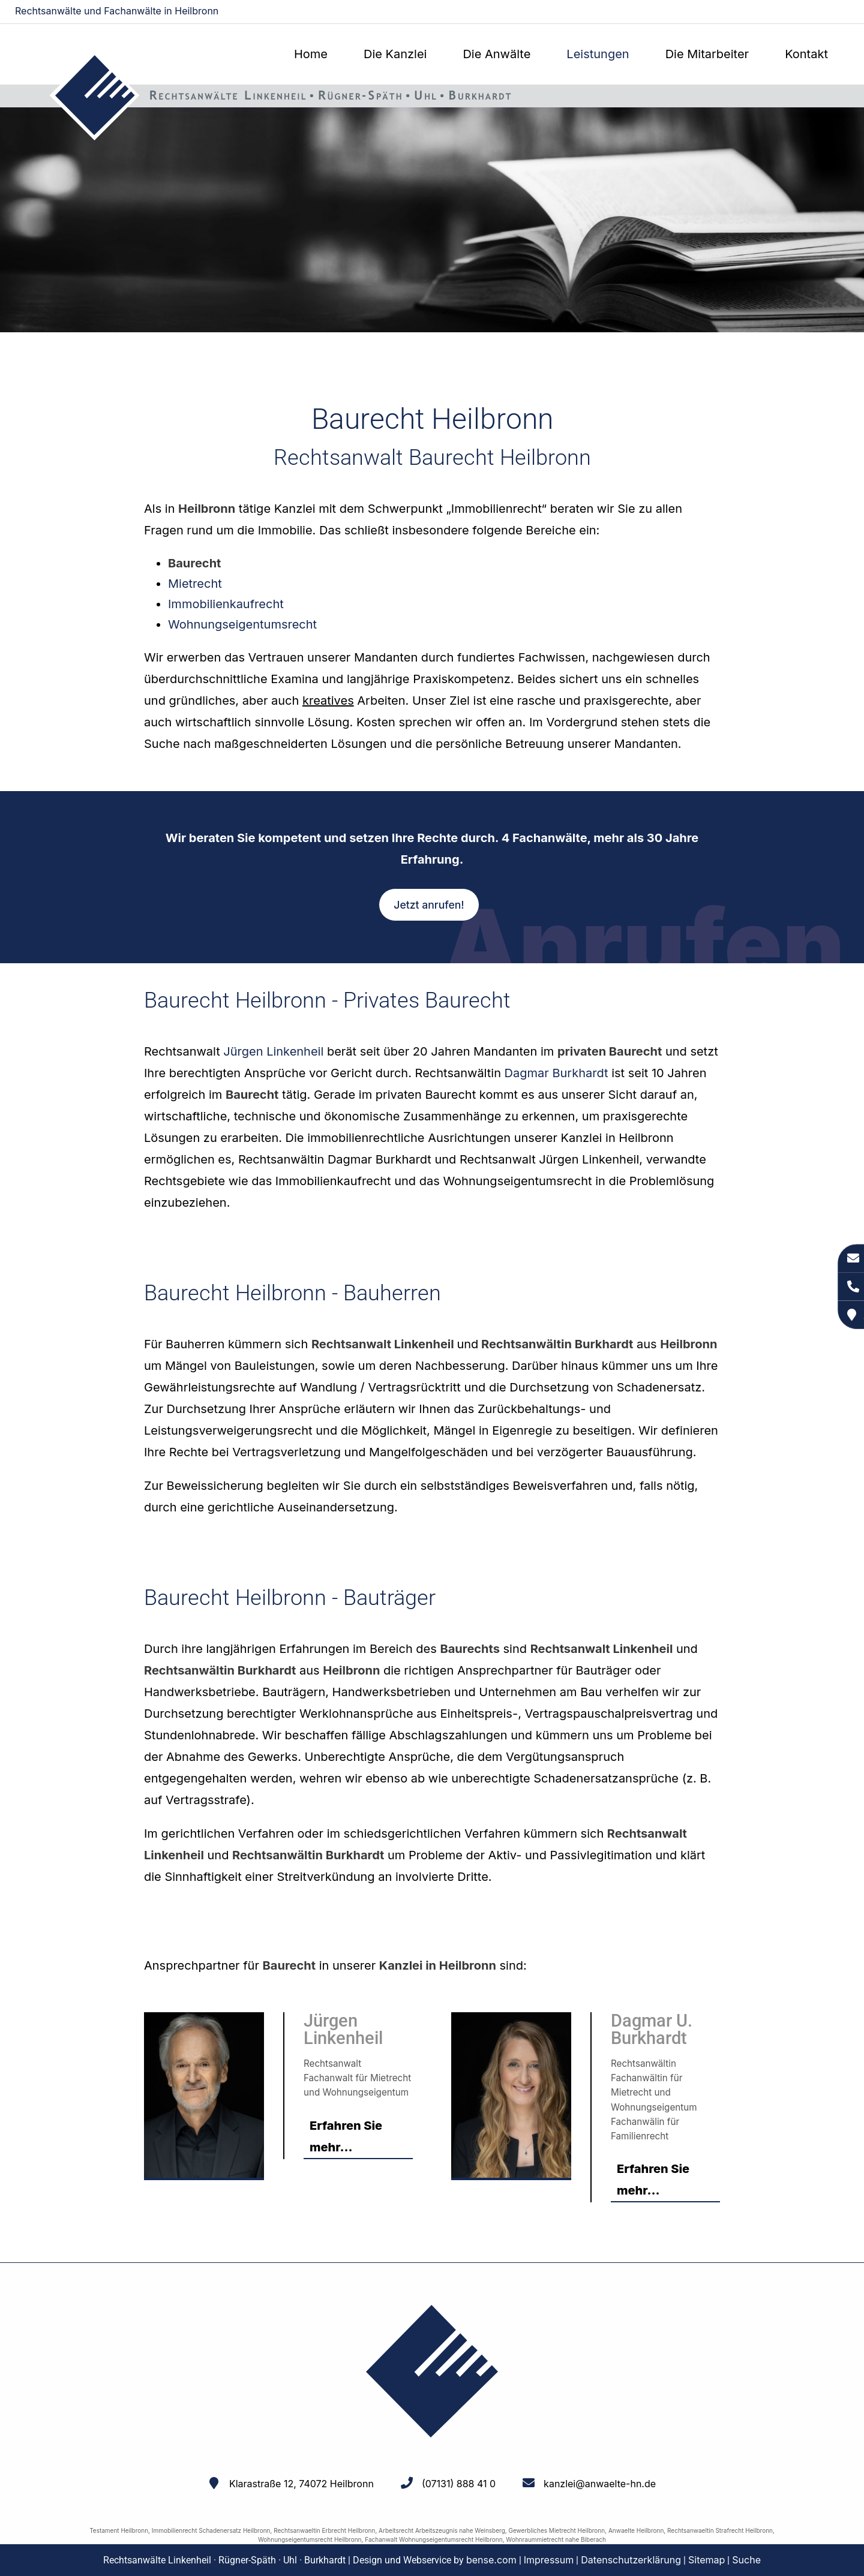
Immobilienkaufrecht (226, 604)
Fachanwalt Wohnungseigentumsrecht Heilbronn (433, 2539)
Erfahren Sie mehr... (346, 2136)
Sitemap (706, 2560)
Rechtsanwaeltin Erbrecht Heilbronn (324, 2530)
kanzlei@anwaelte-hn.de (799, 12)
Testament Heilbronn (118, 2530)
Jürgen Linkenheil (273, 1051)
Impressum (549, 2560)
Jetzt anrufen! (429, 904)
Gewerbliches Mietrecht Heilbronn (556, 2530)
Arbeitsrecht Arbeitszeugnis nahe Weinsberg (442, 2530)
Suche (746, 2560)
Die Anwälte (496, 54)
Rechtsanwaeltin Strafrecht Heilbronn (720, 2530)
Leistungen (597, 54)
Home (311, 54)
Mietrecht (195, 583)
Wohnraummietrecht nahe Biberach (556, 2539)
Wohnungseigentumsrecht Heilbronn (310, 2539)
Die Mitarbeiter (707, 54)
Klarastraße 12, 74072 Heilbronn (301, 2484)
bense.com (491, 2560)
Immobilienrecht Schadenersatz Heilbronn (211, 2530)
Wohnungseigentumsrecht (242, 624)
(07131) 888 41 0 (459, 2484)
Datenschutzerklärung (631, 2560)
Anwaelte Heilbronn (636, 2530)
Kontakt (806, 54)
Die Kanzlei (395, 54)
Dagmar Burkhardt (556, 1073)
